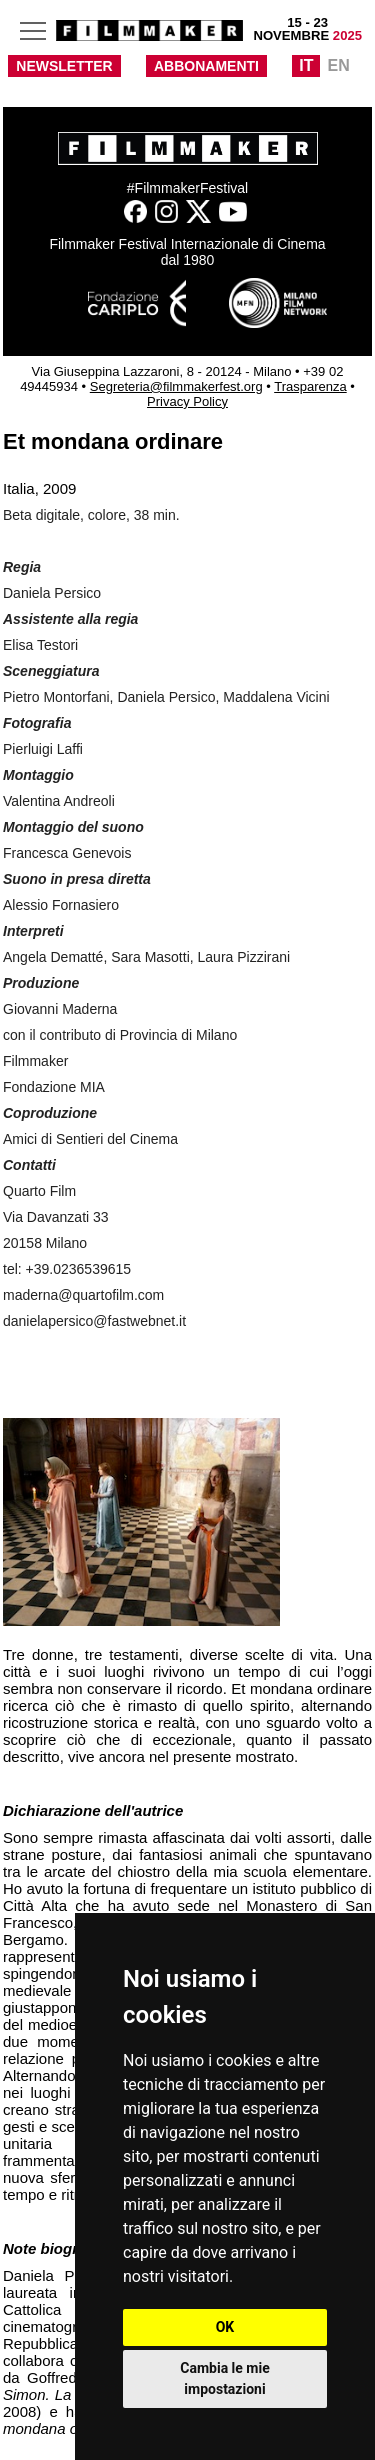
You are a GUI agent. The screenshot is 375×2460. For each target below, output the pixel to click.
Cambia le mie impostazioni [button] (224, 2378)
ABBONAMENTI (206, 66)
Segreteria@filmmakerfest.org (176, 386)
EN (338, 65)
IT (306, 65)
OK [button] (225, 2327)
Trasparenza (310, 386)
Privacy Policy (187, 401)
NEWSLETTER (64, 66)
